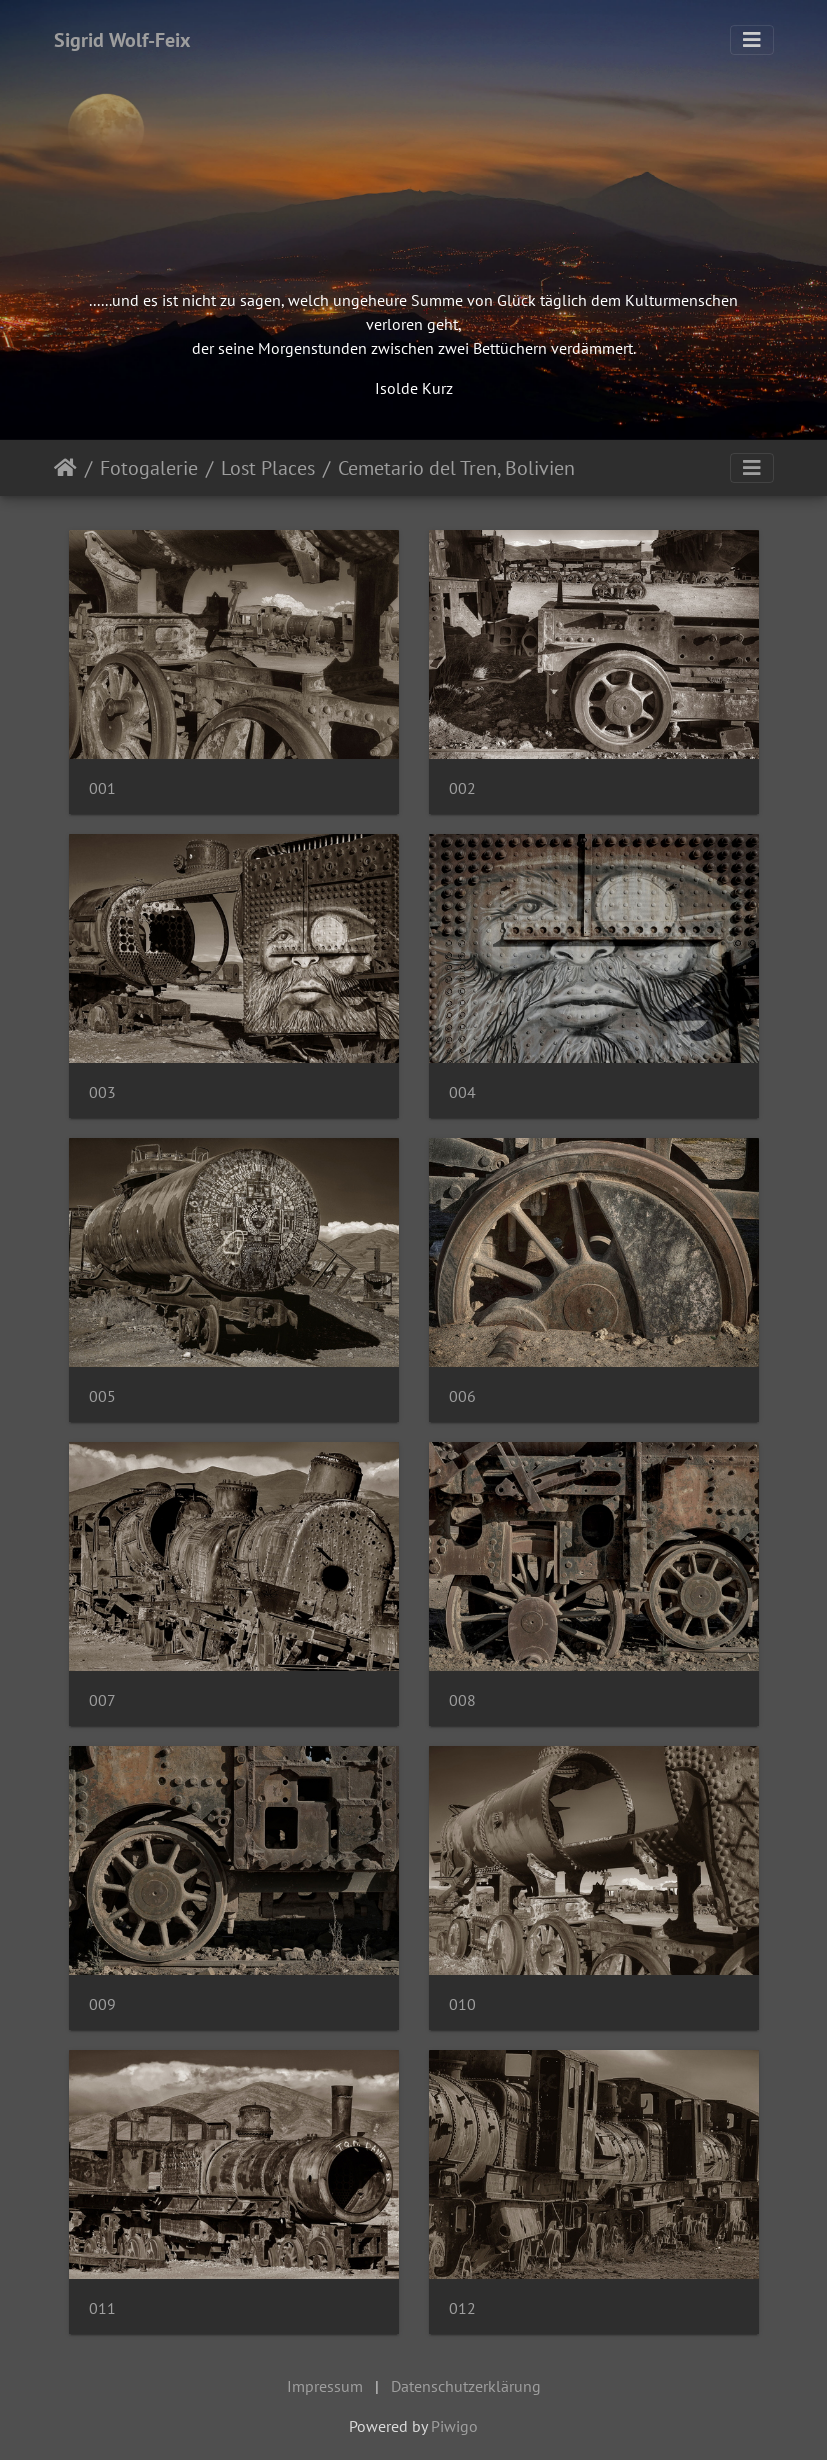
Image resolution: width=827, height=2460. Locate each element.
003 (102, 1092)
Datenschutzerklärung (466, 2386)
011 (102, 2308)
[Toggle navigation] (752, 40)
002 (462, 788)
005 (102, 1396)
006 (462, 1396)
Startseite (65, 468)
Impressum (325, 2386)
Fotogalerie (149, 468)
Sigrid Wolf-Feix (122, 40)
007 (102, 1700)
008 (462, 1700)
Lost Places (268, 468)
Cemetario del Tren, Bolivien (456, 468)
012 (462, 2308)
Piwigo (454, 2426)
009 (102, 2004)
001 (102, 788)
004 (462, 1092)
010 (462, 2004)
